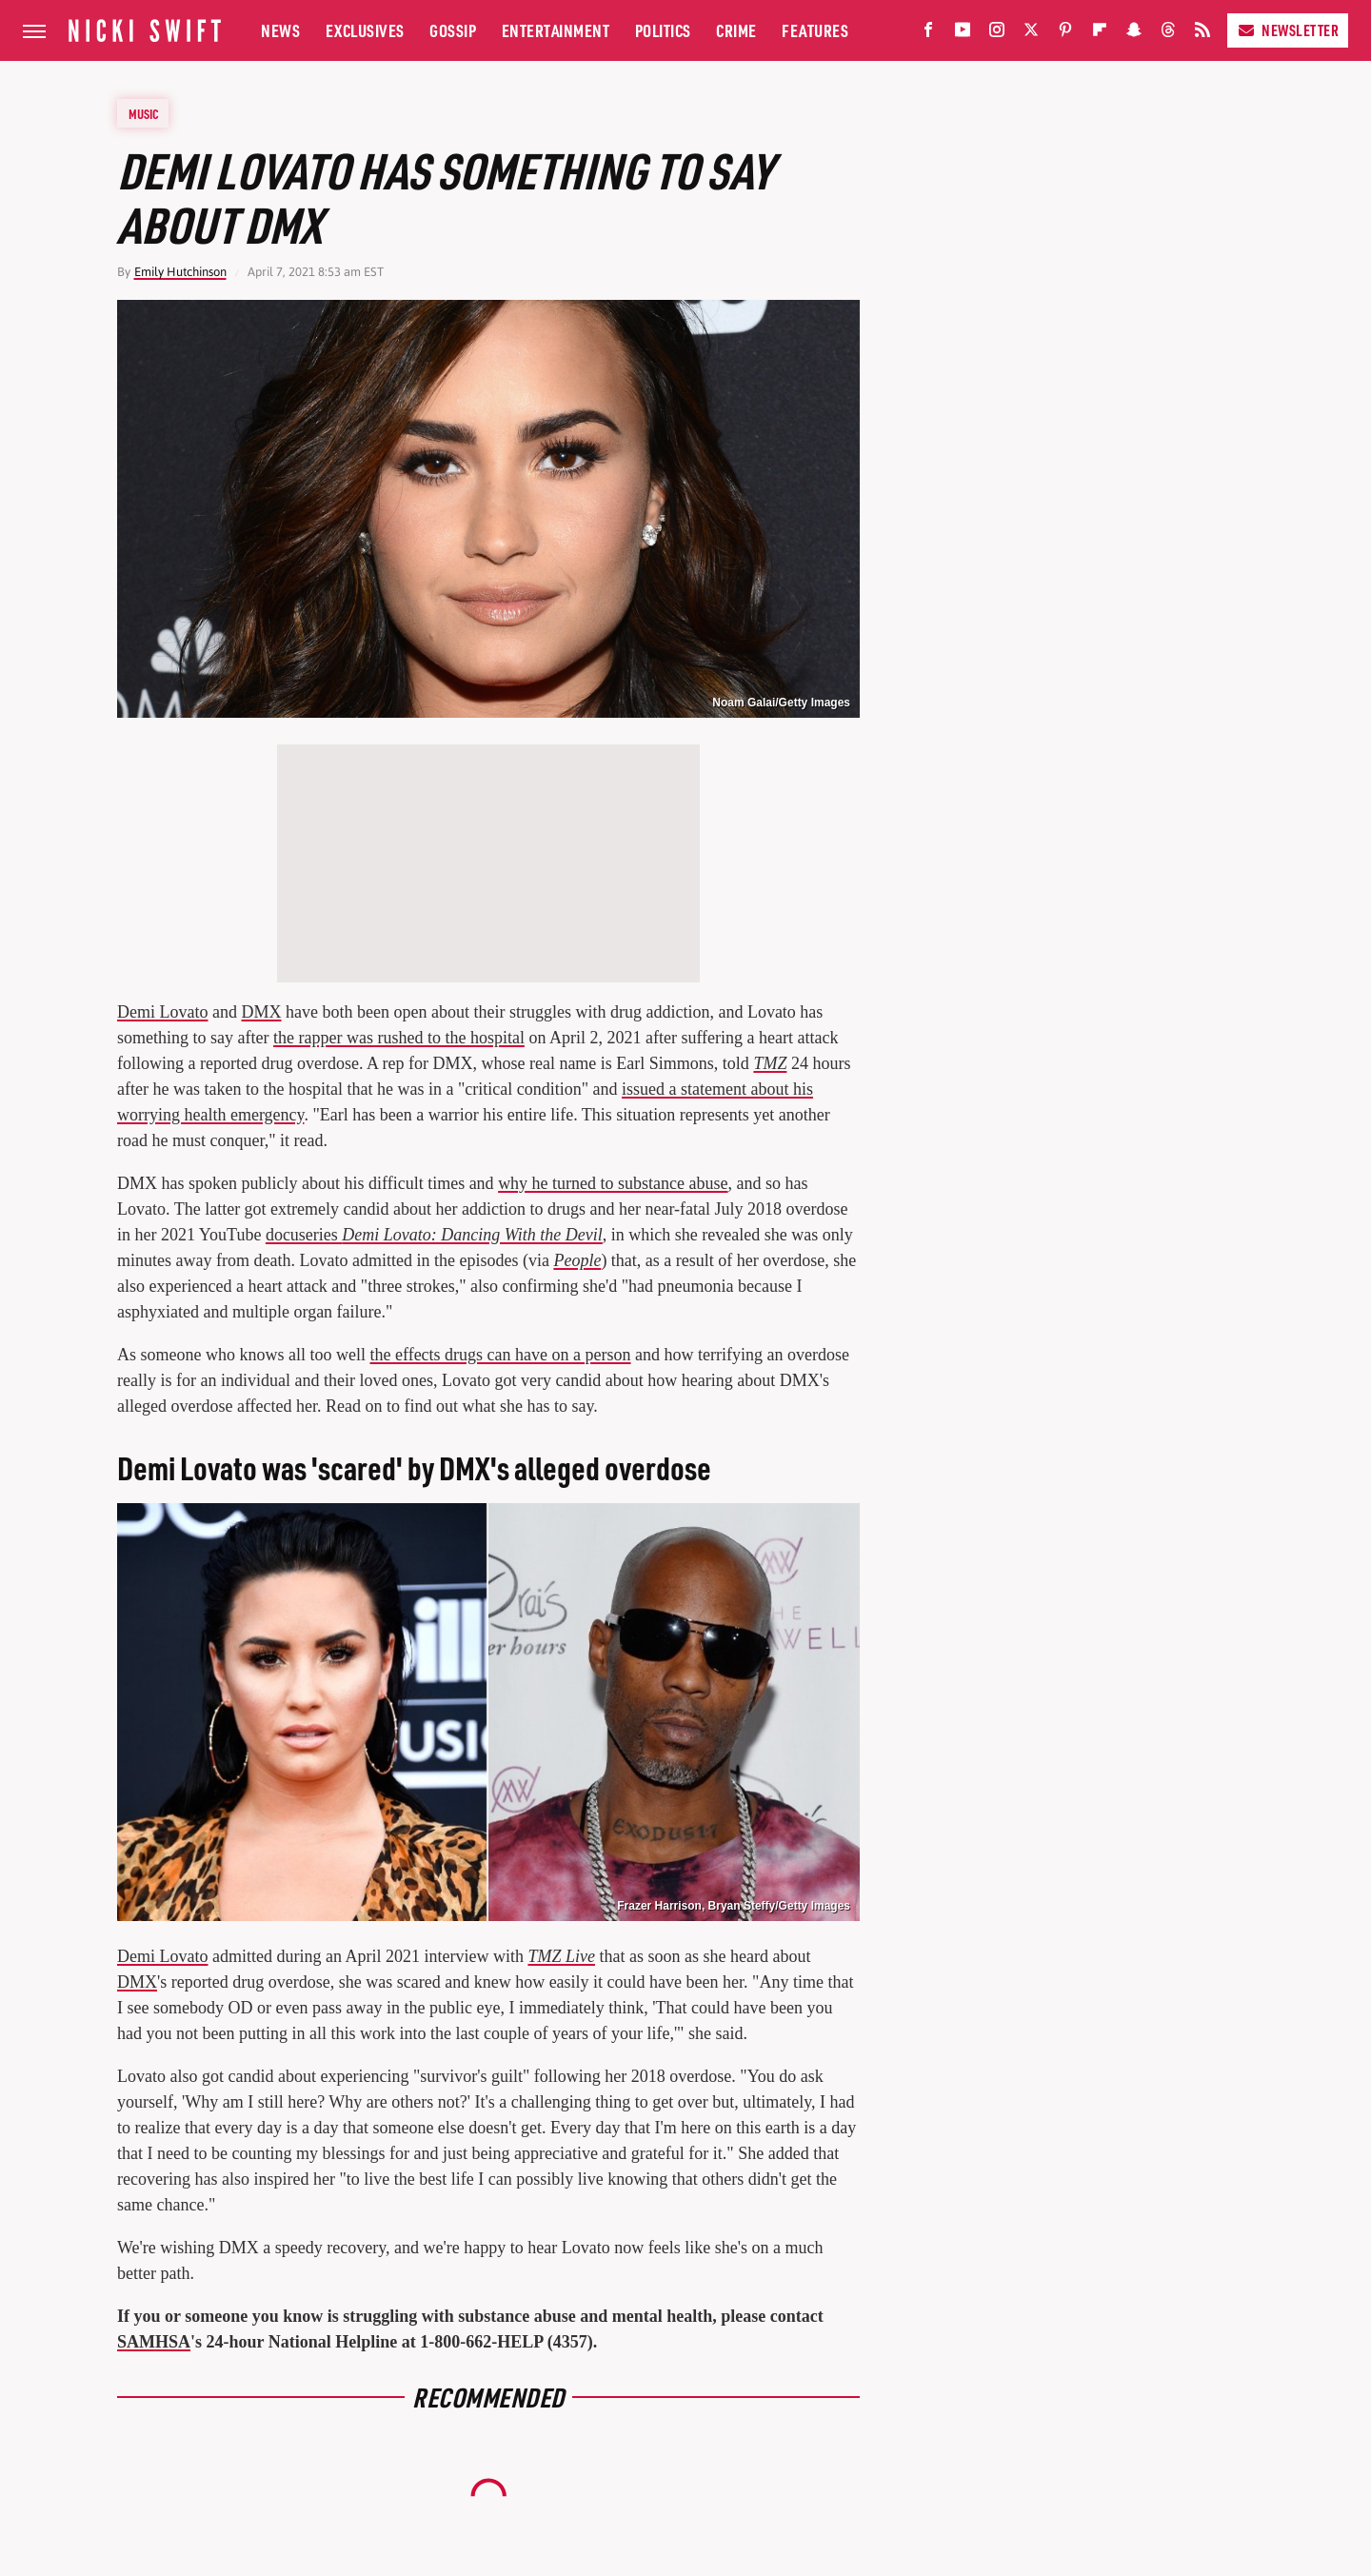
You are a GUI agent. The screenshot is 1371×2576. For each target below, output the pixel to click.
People (577, 1260)
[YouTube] (962, 34)
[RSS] (1202, 34)
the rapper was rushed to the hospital (399, 1037)
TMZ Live (561, 1956)
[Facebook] (928, 34)
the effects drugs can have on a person (499, 1354)
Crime (736, 30)
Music (144, 113)
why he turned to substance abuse (612, 1183)
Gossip (452, 30)
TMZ (769, 1063)
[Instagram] (996, 34)
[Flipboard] (1099, 34)
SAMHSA (153, 2341)
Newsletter (1288, 30)
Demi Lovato (162, 1011)
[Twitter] (1031, 34)
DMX (261, 1011)
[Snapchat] (1133, 34)
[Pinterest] (1065, 34)
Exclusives (365, 30)
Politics (663, 30)
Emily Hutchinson (180, 272)
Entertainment (556, 30)
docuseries (434, 1234)
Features (815, 30)
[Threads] (1168, 34)
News (280, 30)
